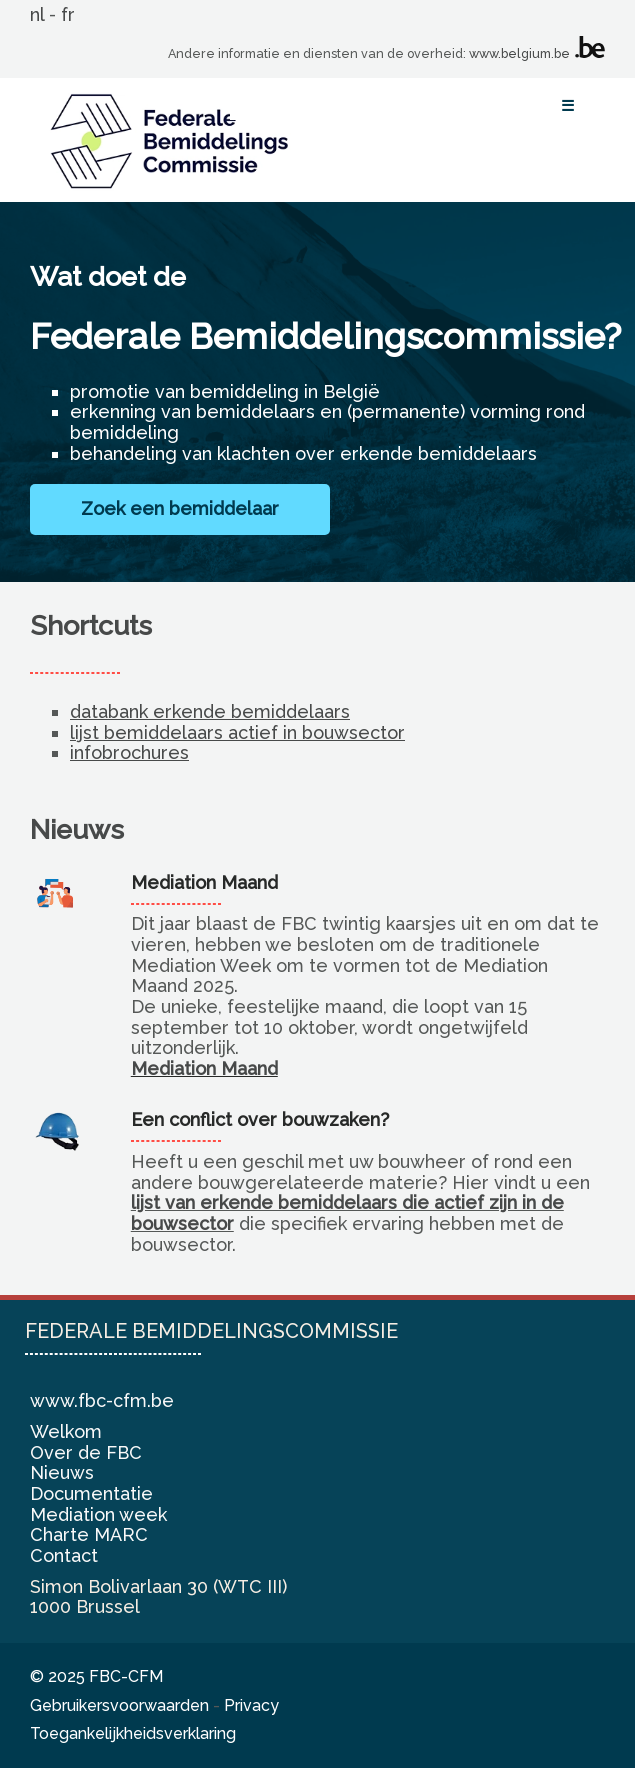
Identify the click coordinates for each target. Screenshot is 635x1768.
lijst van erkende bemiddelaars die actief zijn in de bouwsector (347, 1213)
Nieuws (62, 1472)
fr (68, 14)
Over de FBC (86, 1452)
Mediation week (98, 1514)
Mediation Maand (204, 1068)
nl (37, 14)
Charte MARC (89, 1534)
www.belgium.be (519, 53)
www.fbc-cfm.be (102, 1400)
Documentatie (91, 1493)
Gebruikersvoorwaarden (119, 1705)
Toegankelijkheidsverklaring (133, 1733)
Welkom (66, 1431)
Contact (64, 1555)
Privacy (251, 1705)
